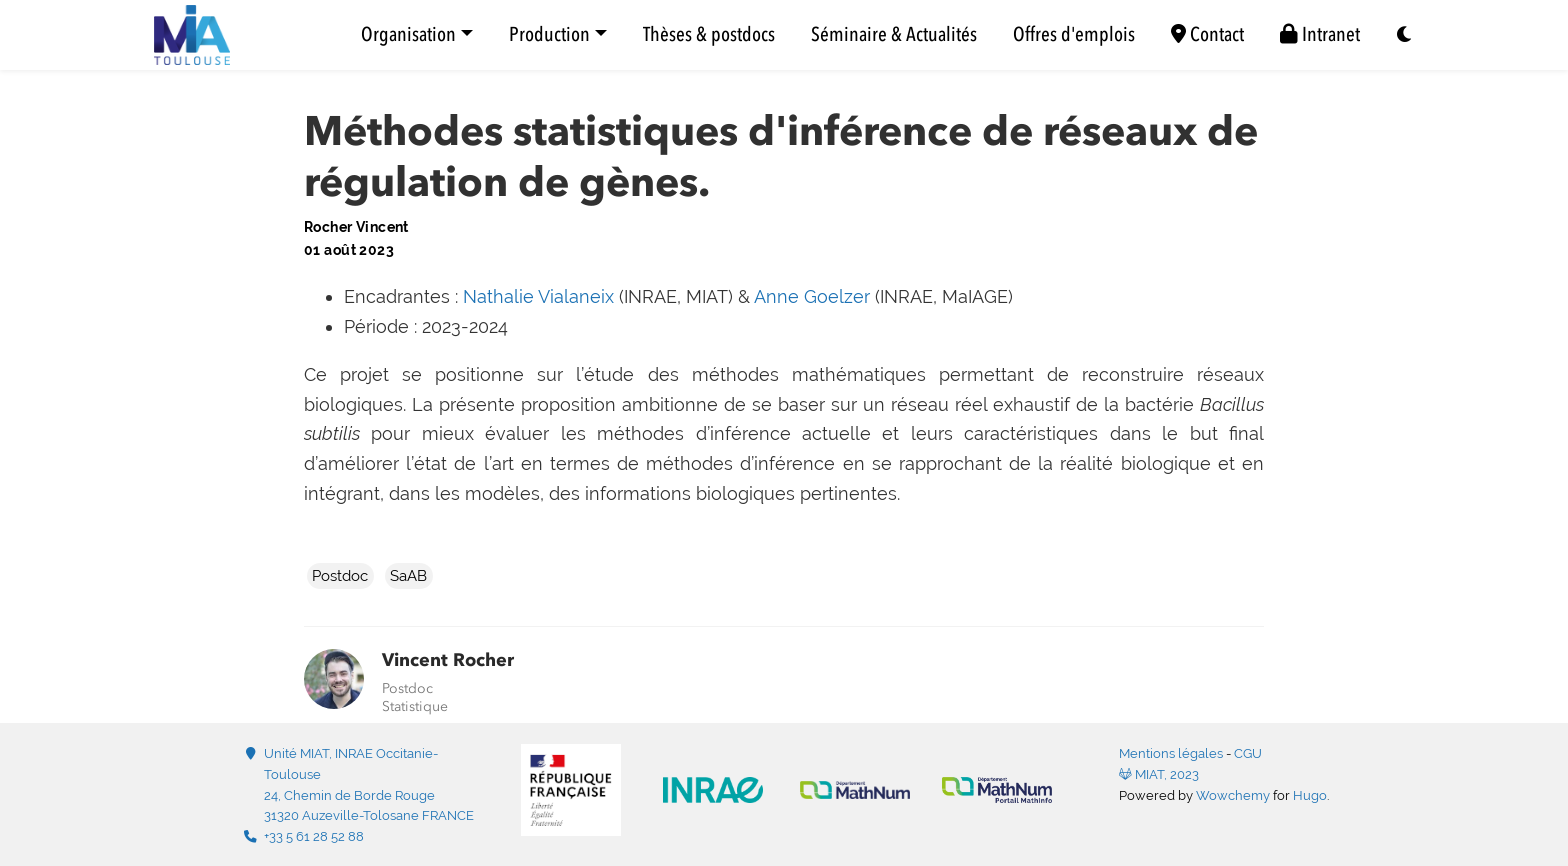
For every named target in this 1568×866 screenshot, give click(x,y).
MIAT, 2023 (1159, 774)
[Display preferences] (1405, 35)
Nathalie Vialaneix (538, 296)
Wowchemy (1233, 795)
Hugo (1310, 795)
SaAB (408, 576)
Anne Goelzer (812, 296)
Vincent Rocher (448, 660)
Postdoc (340, 576)
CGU (1248, 753)
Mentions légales (1171, 753)
